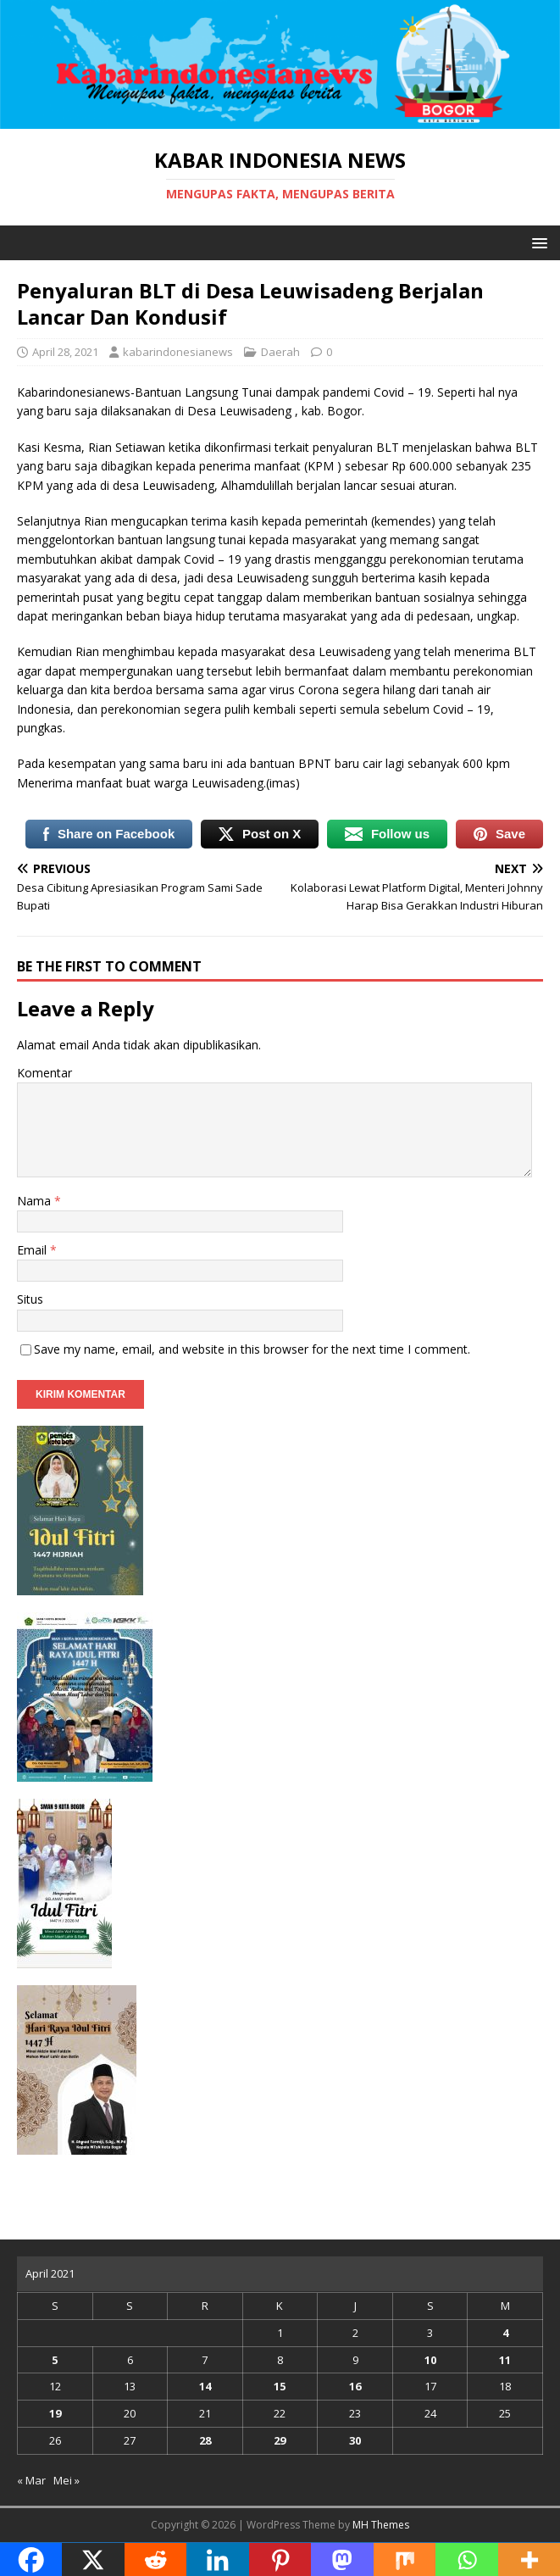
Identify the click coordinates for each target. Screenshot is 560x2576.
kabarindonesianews (178, 351)
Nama (35, 1201)
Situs (30, 1299)
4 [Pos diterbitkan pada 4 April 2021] (505, 2332)
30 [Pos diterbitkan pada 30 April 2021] (355, 2440)
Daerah (280, 351)
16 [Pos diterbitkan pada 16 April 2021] (355, 2386)
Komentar (44, 1073)
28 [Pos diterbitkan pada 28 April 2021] (205, 2440)
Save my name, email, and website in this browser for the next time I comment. (252, 1349)
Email (33, 1250)
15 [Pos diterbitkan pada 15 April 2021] (280, 2386)
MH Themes (380, 2525)
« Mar (31, 2480)
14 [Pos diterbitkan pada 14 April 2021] (205, 2386)
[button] (537, 242)
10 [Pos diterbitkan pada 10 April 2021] (430, 2359)
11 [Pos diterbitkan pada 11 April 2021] (505, 2359)
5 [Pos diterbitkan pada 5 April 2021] (55, 2359)
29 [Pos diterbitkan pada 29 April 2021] (280, 2440)
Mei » (66, 2480)
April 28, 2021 (65, 351)
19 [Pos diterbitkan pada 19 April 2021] (55, 2413)
